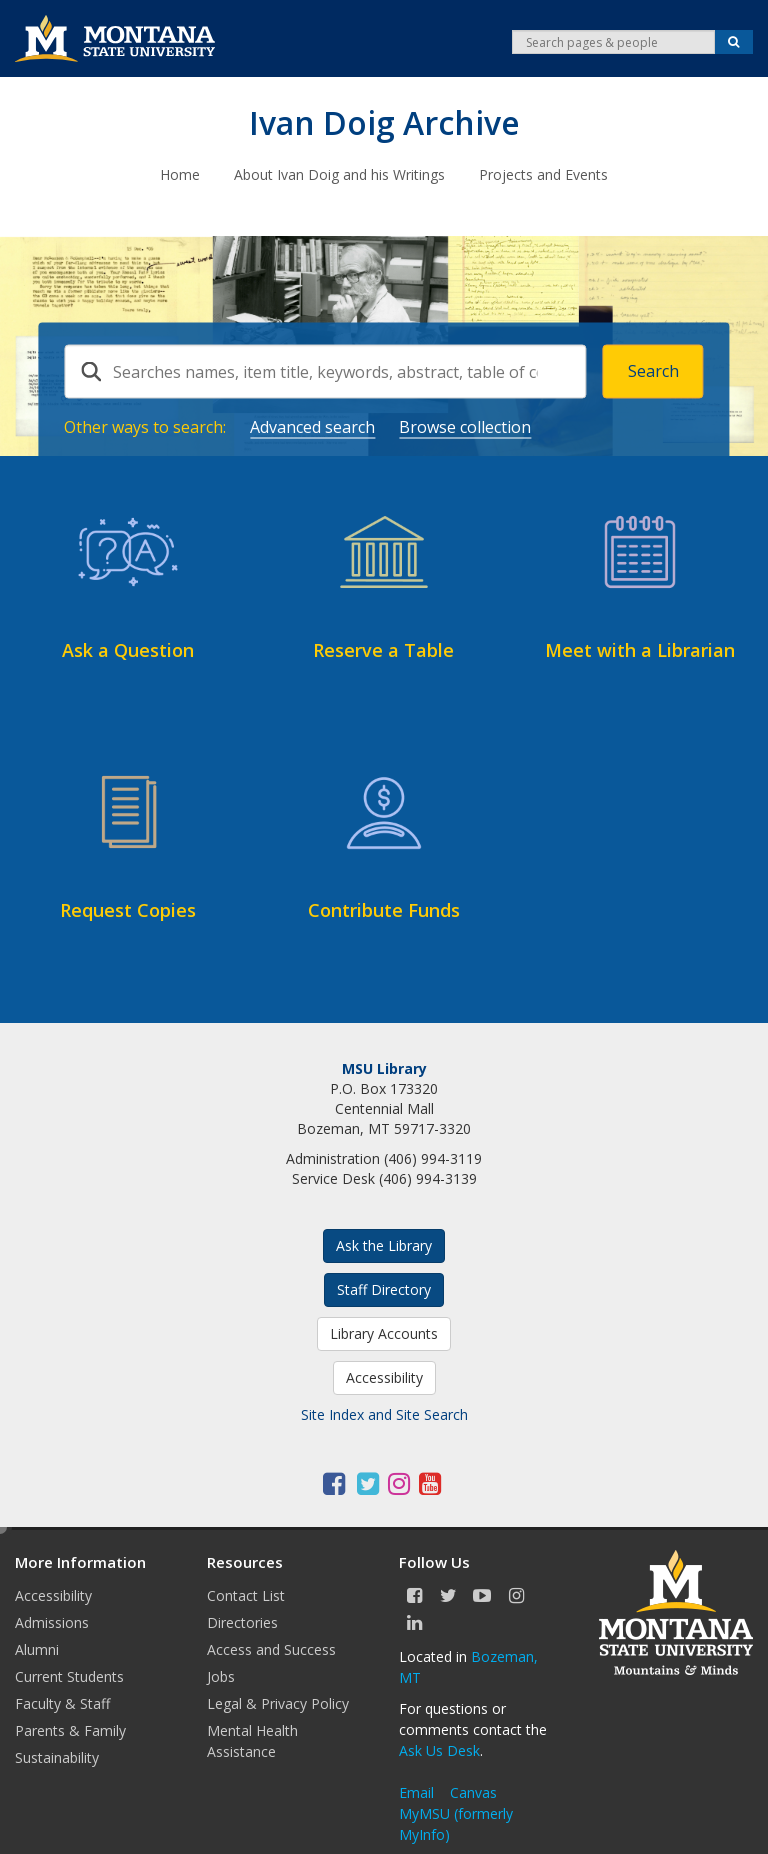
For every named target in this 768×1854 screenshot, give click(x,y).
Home (180, 173)
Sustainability (57, 1756)
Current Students (69, 1675)
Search (653, 370)
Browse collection (465, 425)
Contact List (246, 1594)
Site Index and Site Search (384, 1413)
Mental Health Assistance (252, 1740)
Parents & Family (70, 1729)
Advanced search (312, 425)
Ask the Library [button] (384, 1244)
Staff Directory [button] (384, 1288)
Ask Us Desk (439, 1749)
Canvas (473, 1791)
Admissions (52, 1621)
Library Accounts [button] (384, 1332)
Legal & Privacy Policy (278, 1702)
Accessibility (53, 1594)
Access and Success (271, 1648)
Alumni (37, 1648)
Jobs (221, 1675)
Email (416, 1791)
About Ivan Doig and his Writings (339, 173)
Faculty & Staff (62, 1702)
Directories (242, 1621)
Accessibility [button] (384, 1376)
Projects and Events (543, 173)
